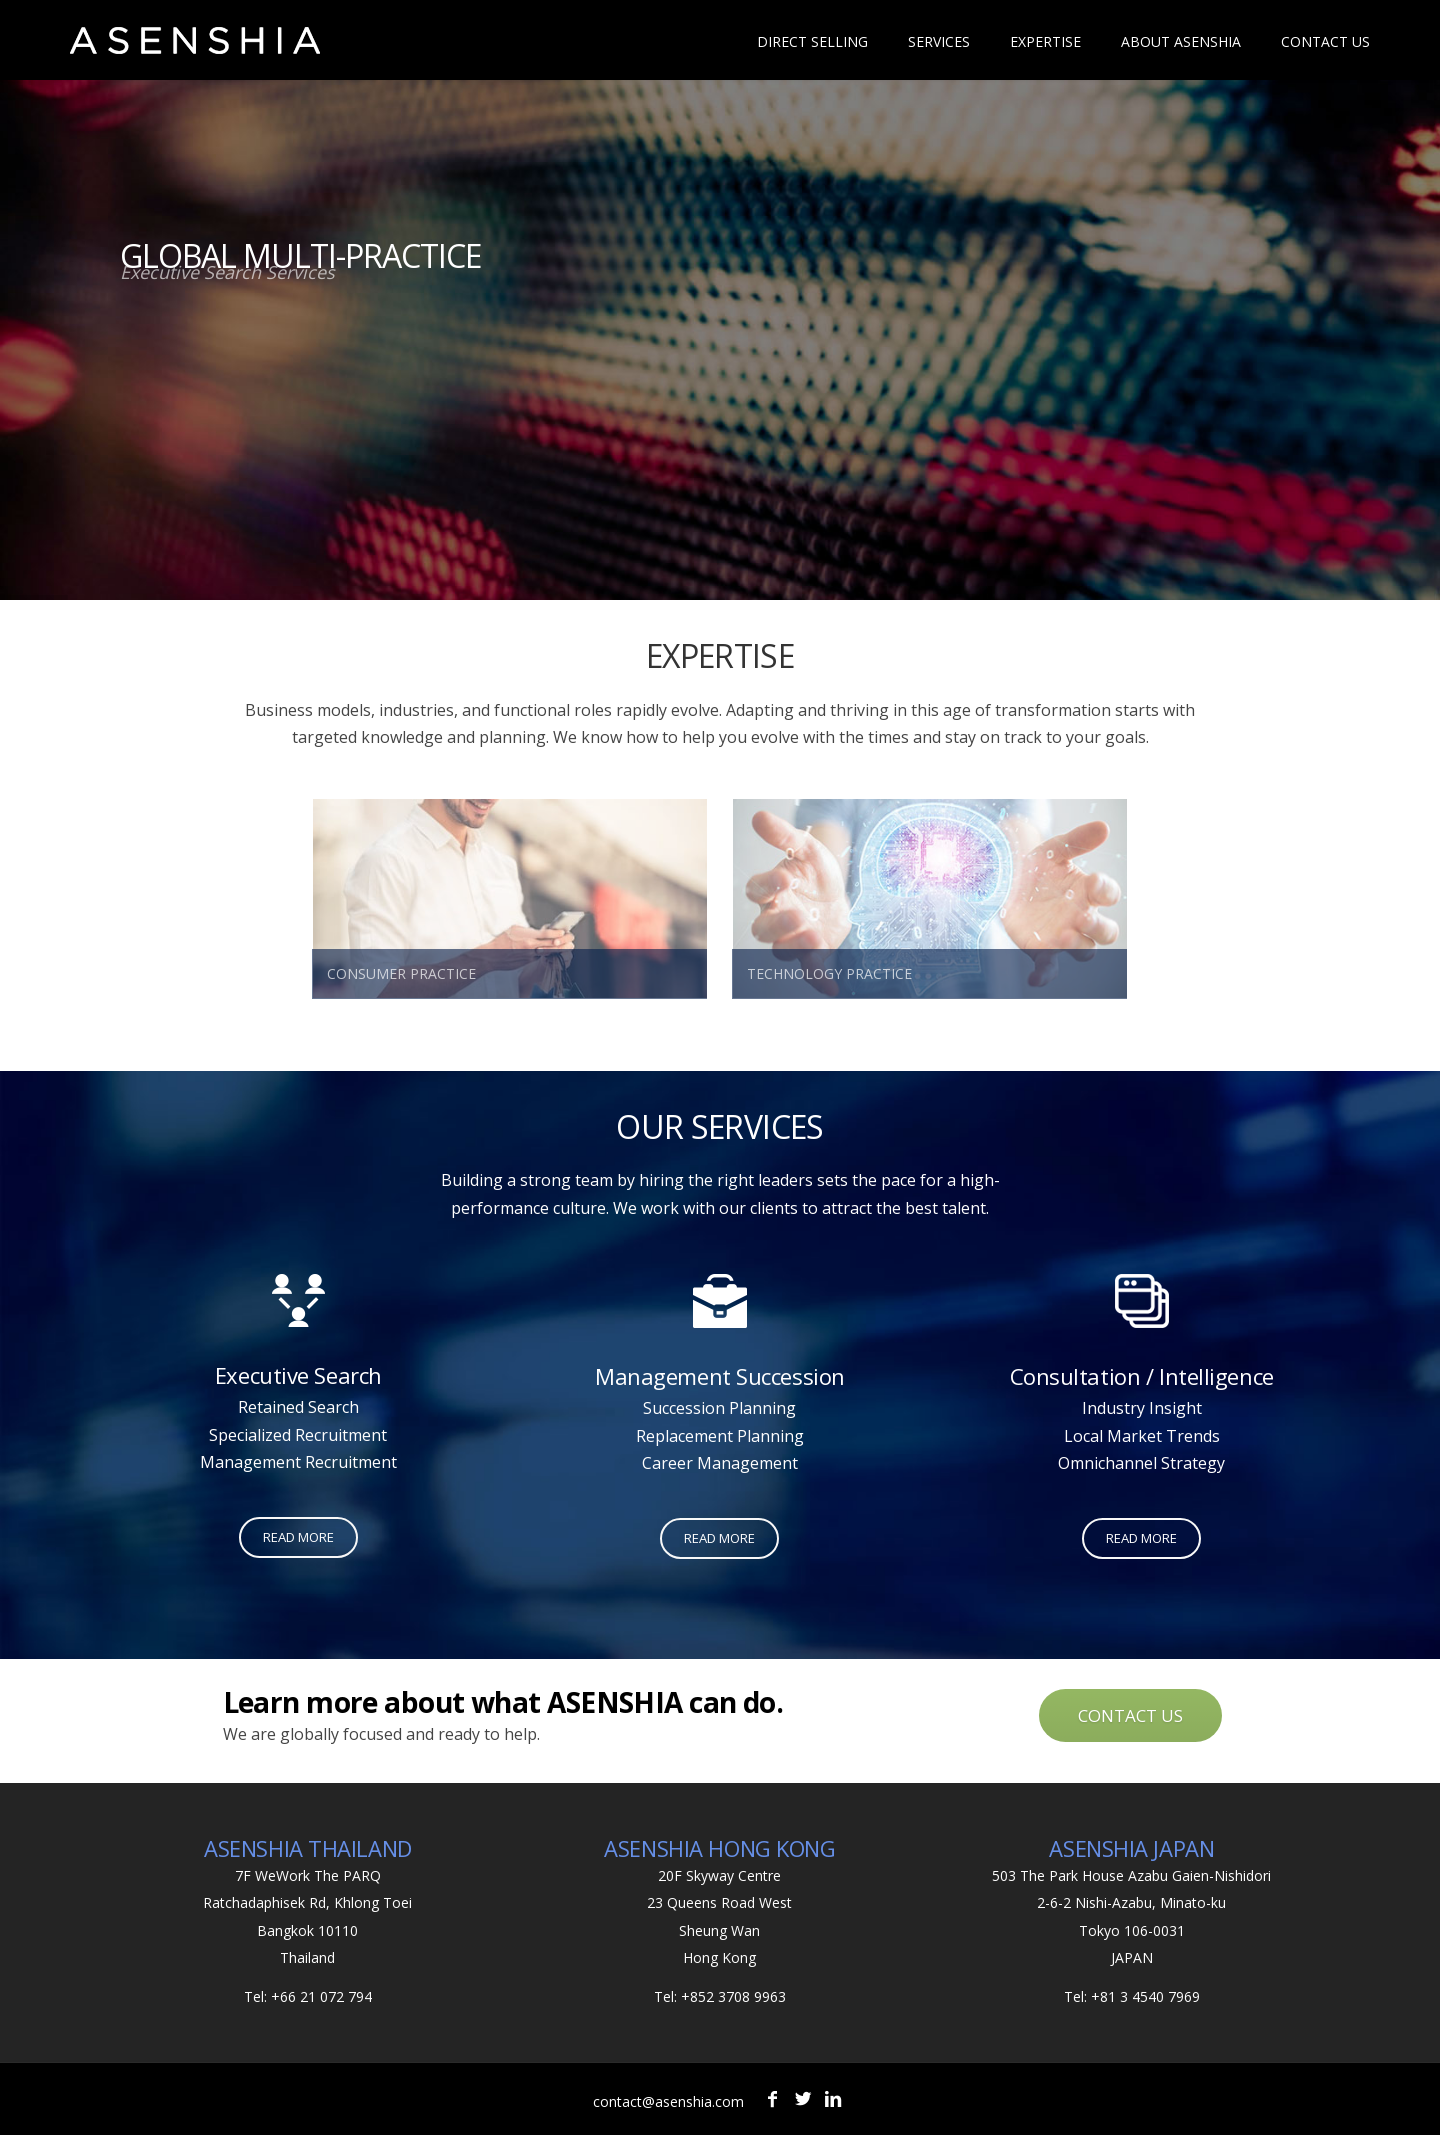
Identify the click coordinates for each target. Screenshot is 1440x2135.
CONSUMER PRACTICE (401, 973)
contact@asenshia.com (668, 2101)
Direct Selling (812, 41)
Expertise (1045, 41)
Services (939, 41)
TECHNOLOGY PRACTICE (829, 973)
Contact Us (1325, 41)
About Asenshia (1181, 41)
